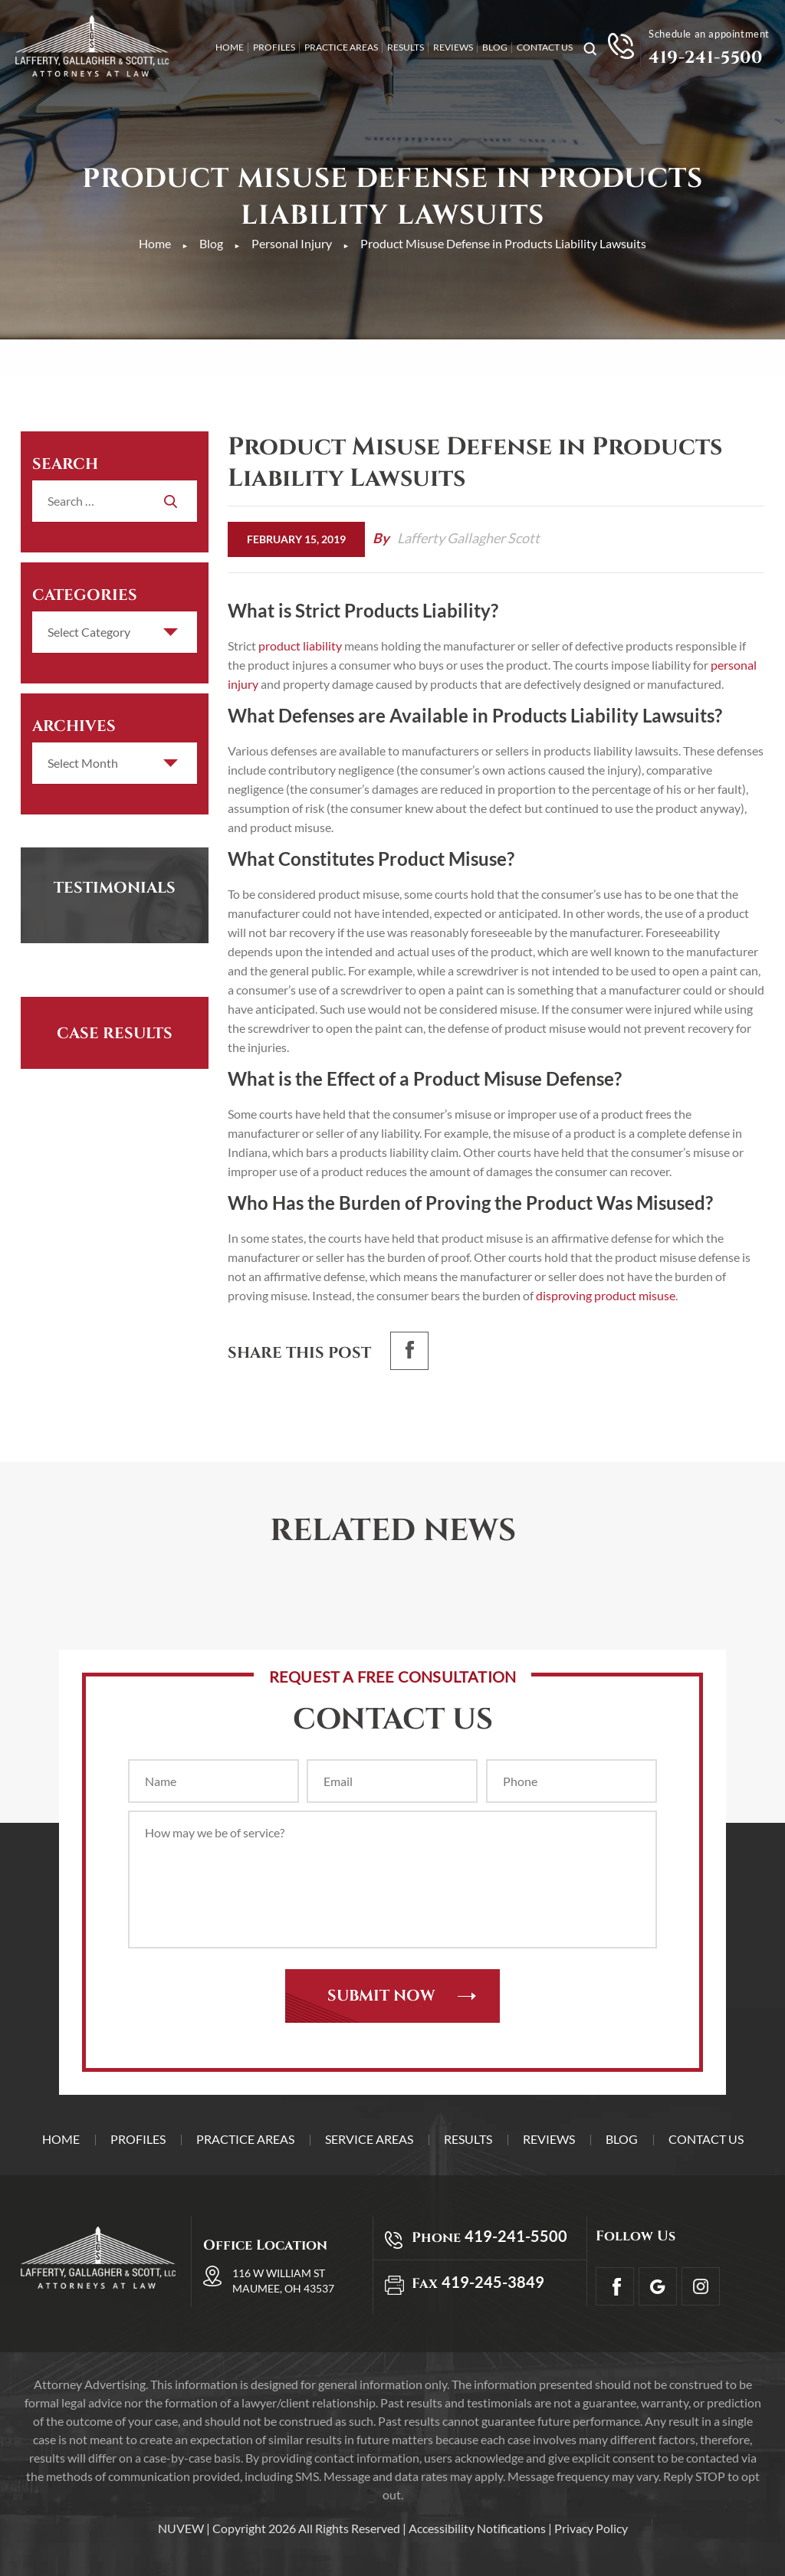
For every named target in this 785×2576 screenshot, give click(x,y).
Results (405, 47)
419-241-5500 (705, 58)
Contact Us (545, 47)
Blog (494, 47)
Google (658, 2286)
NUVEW (181, 2528)
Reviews (453, 47)
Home (229, 47)
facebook (409, 1351)
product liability (300, 645)
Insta (701, 2286)
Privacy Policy (591, 2528)
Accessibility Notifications (477, 2528)
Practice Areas (341, 47)
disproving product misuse (604, 1295)
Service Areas (369, 2139)
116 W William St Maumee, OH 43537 (283, 2280)
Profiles (274, 47)
